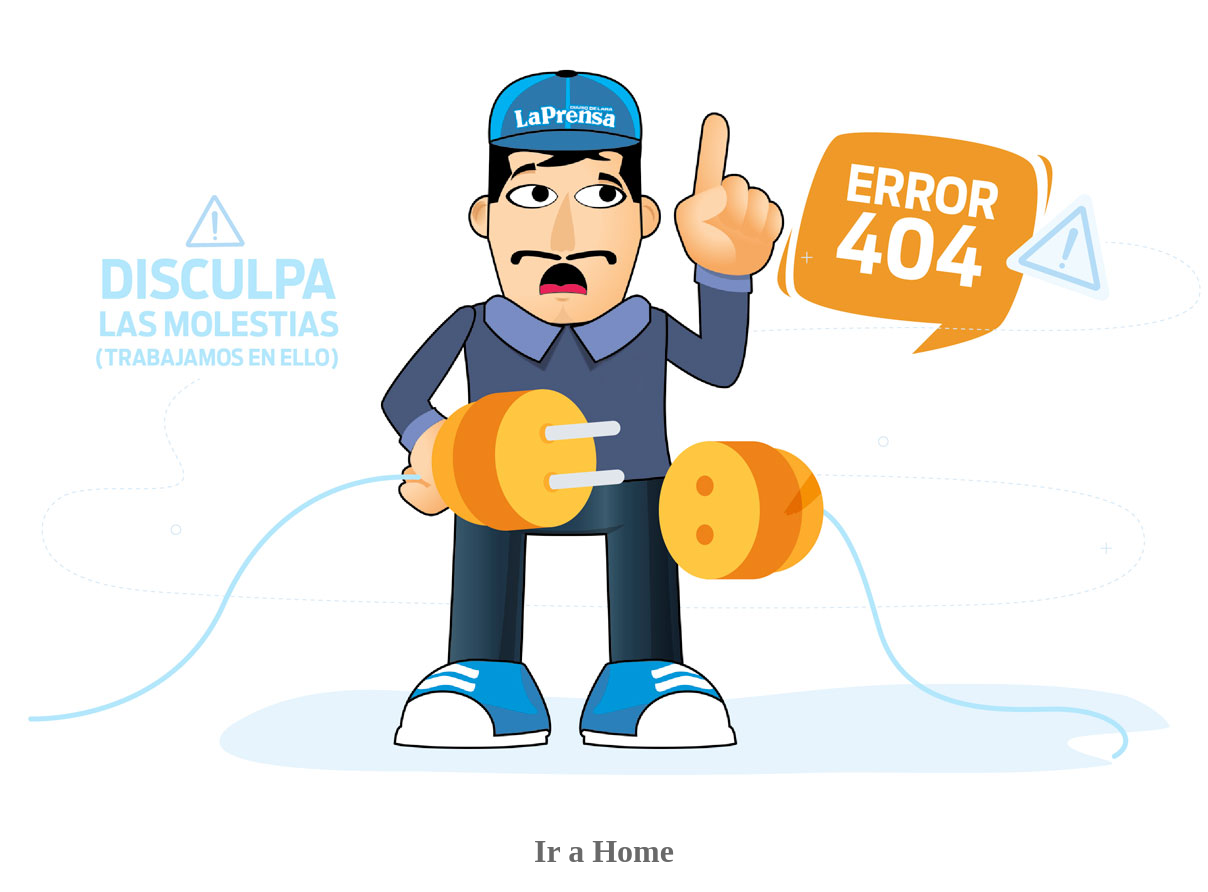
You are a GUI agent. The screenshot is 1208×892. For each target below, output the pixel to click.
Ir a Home (604, 851)
